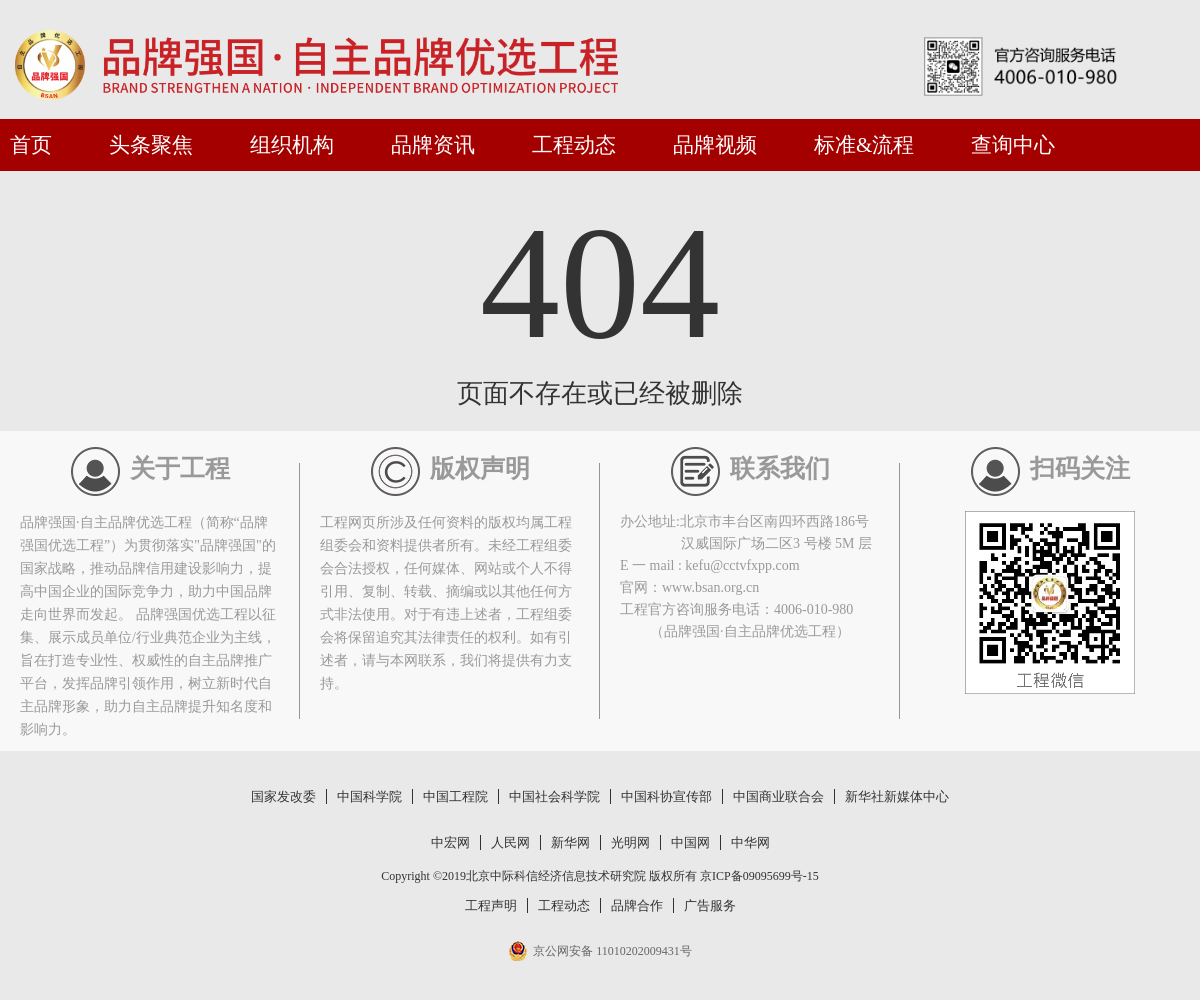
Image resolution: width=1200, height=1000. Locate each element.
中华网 (750, 842)
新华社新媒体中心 (897, 796)
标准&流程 (864, 145)
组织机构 (292, 145)
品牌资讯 (433, 145)
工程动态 (574, 145)
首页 (31, 145)
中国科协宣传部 (666, 796)
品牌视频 (715, 145)
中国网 (690, 842)
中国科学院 (369, 796)
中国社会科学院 (554, 796)
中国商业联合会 (778, 796)
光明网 (630, 842)
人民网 (510, 842)
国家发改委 (283, 796)
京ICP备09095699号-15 (759, 876)
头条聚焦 (151, 145)
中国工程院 (455, 796)
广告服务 (710, 905)
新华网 (570, 842)
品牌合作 (637, 905)
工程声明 (491, 905)
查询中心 (1013, 145)
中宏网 (450, 842)
